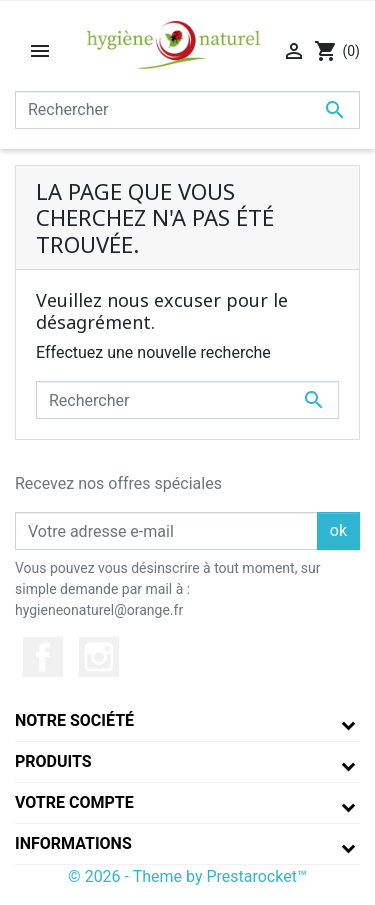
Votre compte (74, 802)
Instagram (99, 657)
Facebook (43, 657)
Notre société (74, 720)
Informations (73, 843)
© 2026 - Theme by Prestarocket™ (187, 876)
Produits (53, 761)
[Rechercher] (187, 110)
